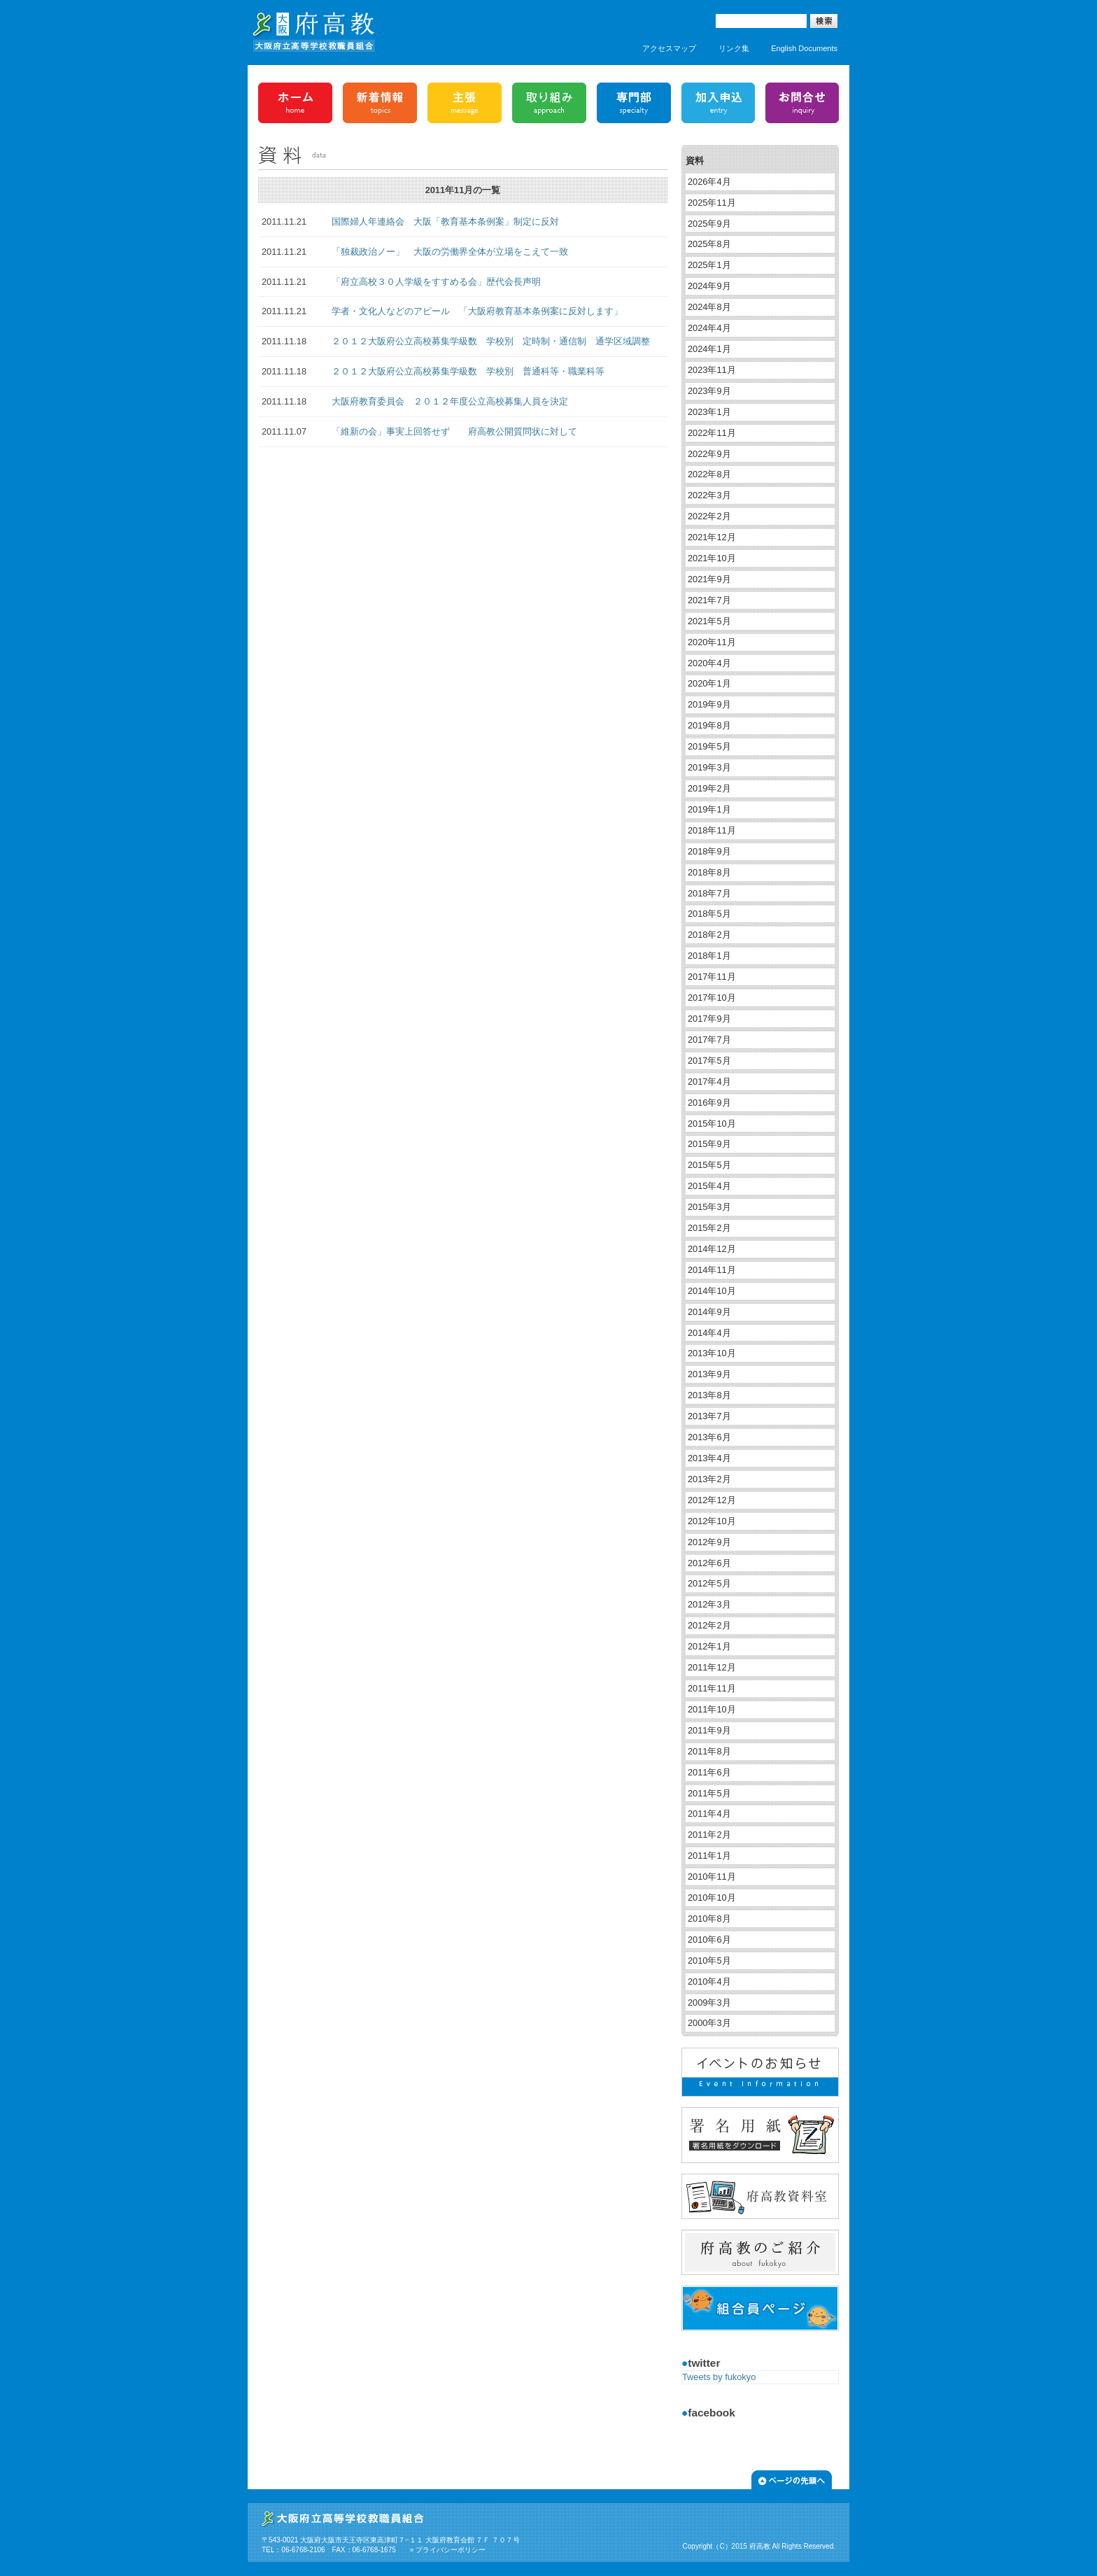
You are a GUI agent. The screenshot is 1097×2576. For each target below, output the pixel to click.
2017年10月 (712, 997)
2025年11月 (712, 202)
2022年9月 (709, 454)
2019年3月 (709, 767)
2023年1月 (709, 412)
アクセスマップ (669, 48)
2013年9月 (709, 1374)
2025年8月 (709, 244)
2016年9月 (709, 1102)
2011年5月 (709, 1793)
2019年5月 (709, 746)
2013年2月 (709, 1479)
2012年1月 (709, 1646)
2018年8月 (709, 872)
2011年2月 (709, 1834)
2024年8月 (709, 307)
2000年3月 (709, 2023)
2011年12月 (712, 1667)
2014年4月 (709, 1333)
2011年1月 (709, 1855)
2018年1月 (709, 955)
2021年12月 (712, 537)
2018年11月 (712, 830)
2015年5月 (709, 1165)
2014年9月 (709, 1312)
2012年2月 (709, 1625)
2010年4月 (709, 1981)
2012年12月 (712, 1500)
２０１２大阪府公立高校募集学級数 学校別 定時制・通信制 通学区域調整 (491, 341)
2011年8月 (709, 1751)
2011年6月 (709, 1772)
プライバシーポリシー (451, 2550)
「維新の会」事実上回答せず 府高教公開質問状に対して (454, 431)
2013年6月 (709, 1437)
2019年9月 (709, 704)
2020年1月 (709, 683)
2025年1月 (709, 265)
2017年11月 (712, 976)
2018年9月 (709, 851)
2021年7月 (709, 600)
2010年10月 (712, 1897)
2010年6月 (709, 1939)
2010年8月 (709, 1918)
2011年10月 (712, 1709)
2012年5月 (709, 1583)
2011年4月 (709, 1813)
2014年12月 (712, 1249)
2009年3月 (709, 2002)
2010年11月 (712, 1876)
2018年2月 (709, 934)
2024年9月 (709, 286)
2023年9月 (709, 391)
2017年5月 (709, 1060)
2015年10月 (712, 1123)
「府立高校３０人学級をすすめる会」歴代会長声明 (436, 281)
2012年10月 (712, 1521)
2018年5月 (709, 913)
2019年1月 (709, 809)
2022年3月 (709, 495)
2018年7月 (709, 893)
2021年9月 (709, 579)
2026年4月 (709, 181)
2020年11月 (712, 642)
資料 (695, 160)
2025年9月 (709, 223)
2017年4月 (709, 1081)
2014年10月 (712, 1291)
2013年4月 (709, 1458)
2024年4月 (709, 328)
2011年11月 (712, 1688)
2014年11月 (712, 1270)
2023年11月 (712, 370)
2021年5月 (709, 621)
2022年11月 (712, 433)
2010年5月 (709, 1960)
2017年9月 (709, 1018)
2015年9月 (709, 1144)
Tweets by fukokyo (719, 2377)
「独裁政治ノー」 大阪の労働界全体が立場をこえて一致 (450, 251)
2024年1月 (709, 349)
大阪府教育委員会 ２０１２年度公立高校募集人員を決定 (450, 401)
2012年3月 (709, 1604)
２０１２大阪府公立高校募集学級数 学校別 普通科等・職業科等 (468, 371)
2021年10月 (712, 558)
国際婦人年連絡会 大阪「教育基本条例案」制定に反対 (445, 221)
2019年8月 (709, 725)
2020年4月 (709, 663)
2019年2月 (709, 788)
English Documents (804, 48)
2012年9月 (709, 1542)
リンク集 (734, 48)
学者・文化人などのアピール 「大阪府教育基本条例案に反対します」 (477, 311)
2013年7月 (709, 1416)
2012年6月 (709, 1563)
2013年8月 (709, 1395)
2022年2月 (709, 516)
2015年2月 (709, 1228)
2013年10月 (712, 1353)
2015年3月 (709, 1207)
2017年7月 (709, 1039)
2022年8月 (709, 474)
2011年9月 (709, 1730)
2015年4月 (709, 1186)
